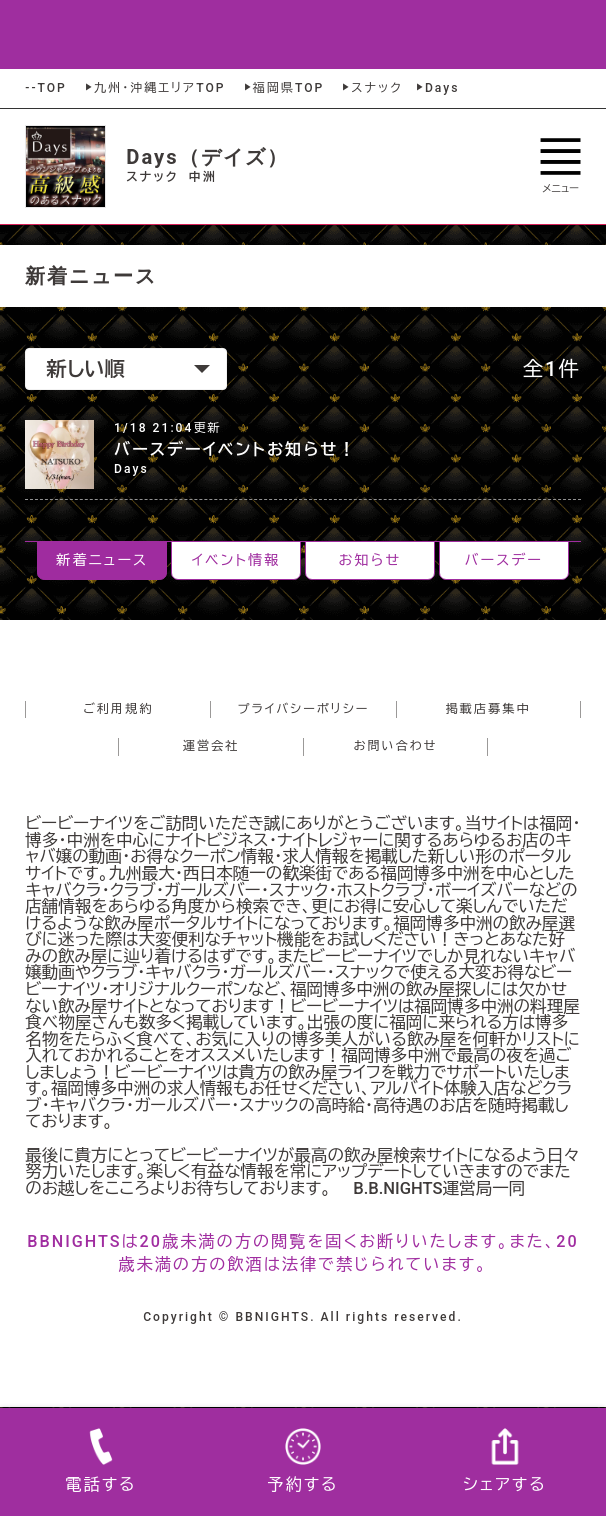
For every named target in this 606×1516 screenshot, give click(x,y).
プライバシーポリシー (304, 709)
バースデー (504, 560)
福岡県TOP (283, 88)
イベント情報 (236, 560)
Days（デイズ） (207, 157)
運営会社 (211, 746)
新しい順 (128, 369)
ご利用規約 (118, 709)
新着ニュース (102, 560)
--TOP (46, 88)
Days (436, 88)
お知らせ (370, 560)
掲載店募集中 (488, 709)
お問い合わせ (396, 746)
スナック (371, 88)
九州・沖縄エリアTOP (154, 88)
